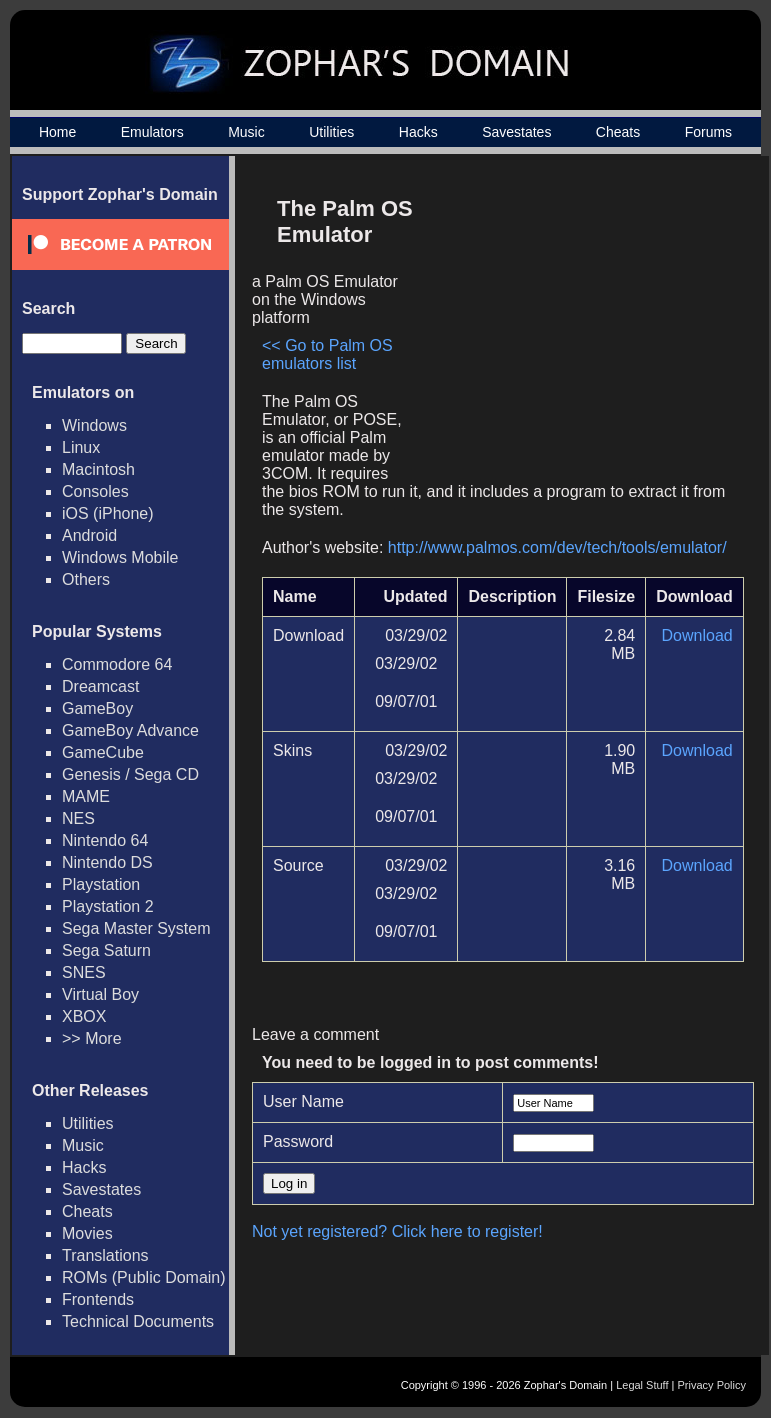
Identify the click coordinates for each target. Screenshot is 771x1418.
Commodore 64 (117, 664)
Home (57, 132)
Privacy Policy (712, 1385)
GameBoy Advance (130, 730)
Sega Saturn (106, 950)
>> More (92, 1038)
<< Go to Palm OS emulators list (327, 354)
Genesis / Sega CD (130, 774)
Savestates (516, 132)
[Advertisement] (574, 326)
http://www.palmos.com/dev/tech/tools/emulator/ (557, 547)
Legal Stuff (642, 1385)
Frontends (98, 1299)
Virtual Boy (100, 994)
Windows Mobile (120, 557)
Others (86, 579)
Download (697, 635)
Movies (87, 1233)
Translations (105, 1255)
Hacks (418, 132)
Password (298, 1141)
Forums (708, 132)
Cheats (618, 132)
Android (89, 535)
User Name (303, 1101)
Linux (81, 447)
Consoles (95, 491)
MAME (86, 796)
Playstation (101, 884)
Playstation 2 (108, 906)
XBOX (84, 1016)
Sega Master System (136, 928)
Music (246, 132)
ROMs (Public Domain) (144, 1277)
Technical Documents (138, 1321)
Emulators (152, 132)
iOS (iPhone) (108, 513)
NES (78, 818)
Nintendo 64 (105, 840)
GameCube (103, 752)
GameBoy (97, 708)
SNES (84, 972)
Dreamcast (100, 686)
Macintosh (98, 469)
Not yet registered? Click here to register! (397, 1231)
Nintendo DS (107, 862)
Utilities (331, 132)
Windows (94, 425)
